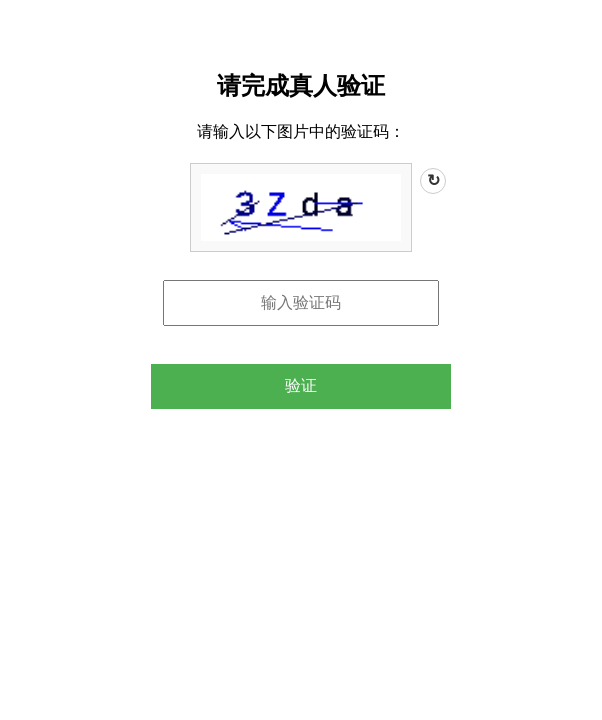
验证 (301, 385)
